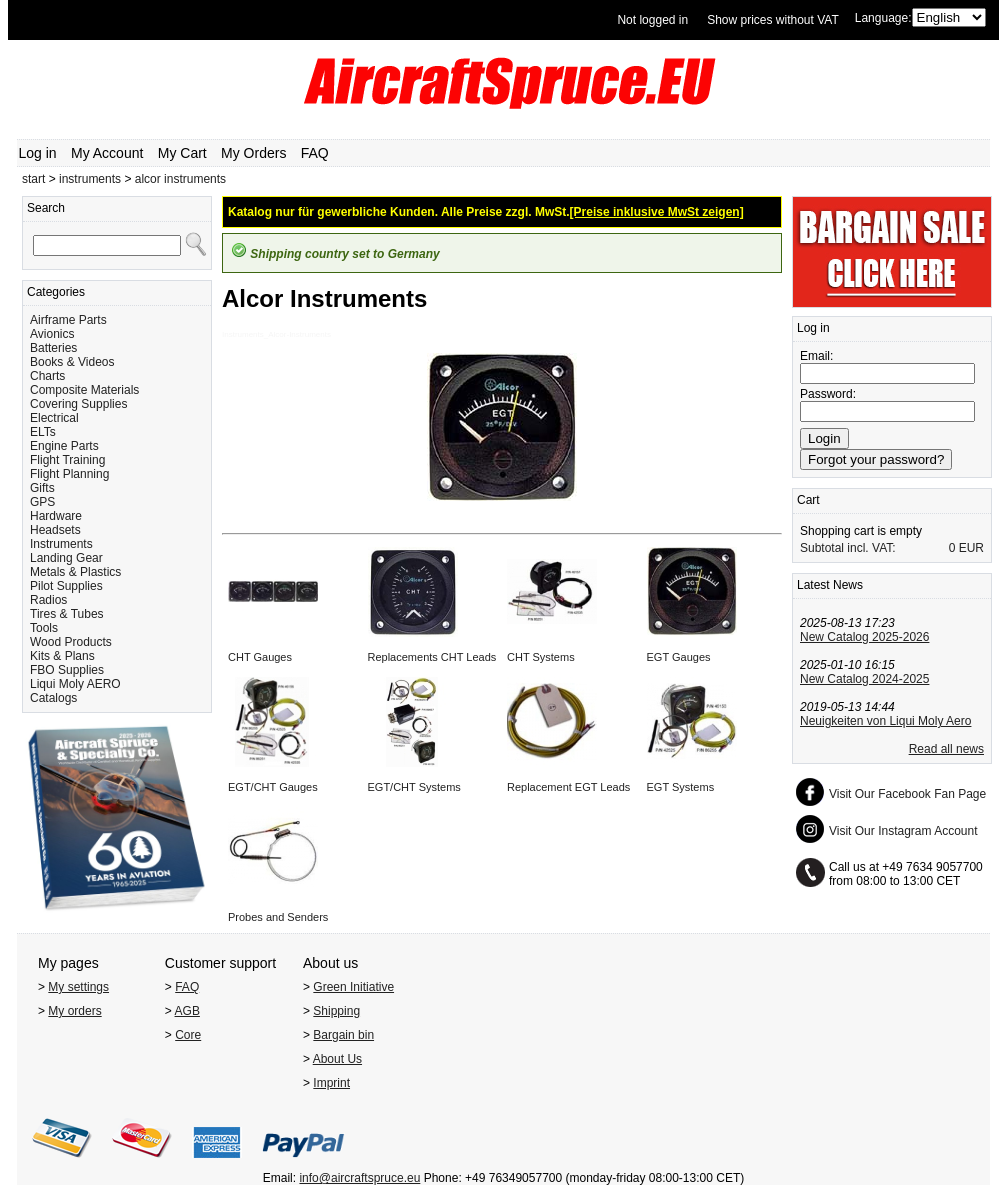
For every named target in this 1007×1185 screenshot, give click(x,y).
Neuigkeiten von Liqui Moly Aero (885, 721)
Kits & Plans (62, 656)
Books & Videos (72, 362)
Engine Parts (64, 446)
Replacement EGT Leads (568, 787)
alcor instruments (180, 179)
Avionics (52, 334)
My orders (74, 1011)
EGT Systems (681, 787)
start (33, 179)
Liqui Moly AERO (75, 684)
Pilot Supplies (66, 586)
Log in (38, 153)
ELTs (43, 432)
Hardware (56, 516)
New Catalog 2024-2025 (864, 679)
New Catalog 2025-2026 (864, 637)
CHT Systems (541, 657)
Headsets (55, 530)
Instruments (61, 544)
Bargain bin (343, 1035)
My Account (107, 153)
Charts (47, 376)
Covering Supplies (78, 404)
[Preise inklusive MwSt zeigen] (657, 212)
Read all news (946, 749)
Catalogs (53, 698)
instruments (90, 179)
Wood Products (71, 642)
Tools (44, 628)
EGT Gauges (679, 657)
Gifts (42, 488)
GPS (42, 502)
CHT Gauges (260, 657)
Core (188, 1035)
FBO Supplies (67, 670)
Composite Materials (84, 390)
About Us (337, 1059)
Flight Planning (69, 474)
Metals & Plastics (75, 572)
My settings (78, 987)
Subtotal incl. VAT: (848, 548)
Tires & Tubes (67, 614)
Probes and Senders (278, 917)
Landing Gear (66, 558)
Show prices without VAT (773, 20)
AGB (187, 1011)
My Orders (253, 153)
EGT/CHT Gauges (273, 787)
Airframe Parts (68, 320)
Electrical (54, 418)
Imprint (331, 1083)
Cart (808, 500)
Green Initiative (353, 987)
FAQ (315, 153)
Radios (48, 600)
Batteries (53, 348)
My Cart (182, 153)
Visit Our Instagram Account (903, 831)
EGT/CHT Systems (414, 787)
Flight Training (67, 460)
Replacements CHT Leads (432, 657)
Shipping (336, 1011)
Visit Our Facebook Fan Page (907, 794)
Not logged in (652, 20)
